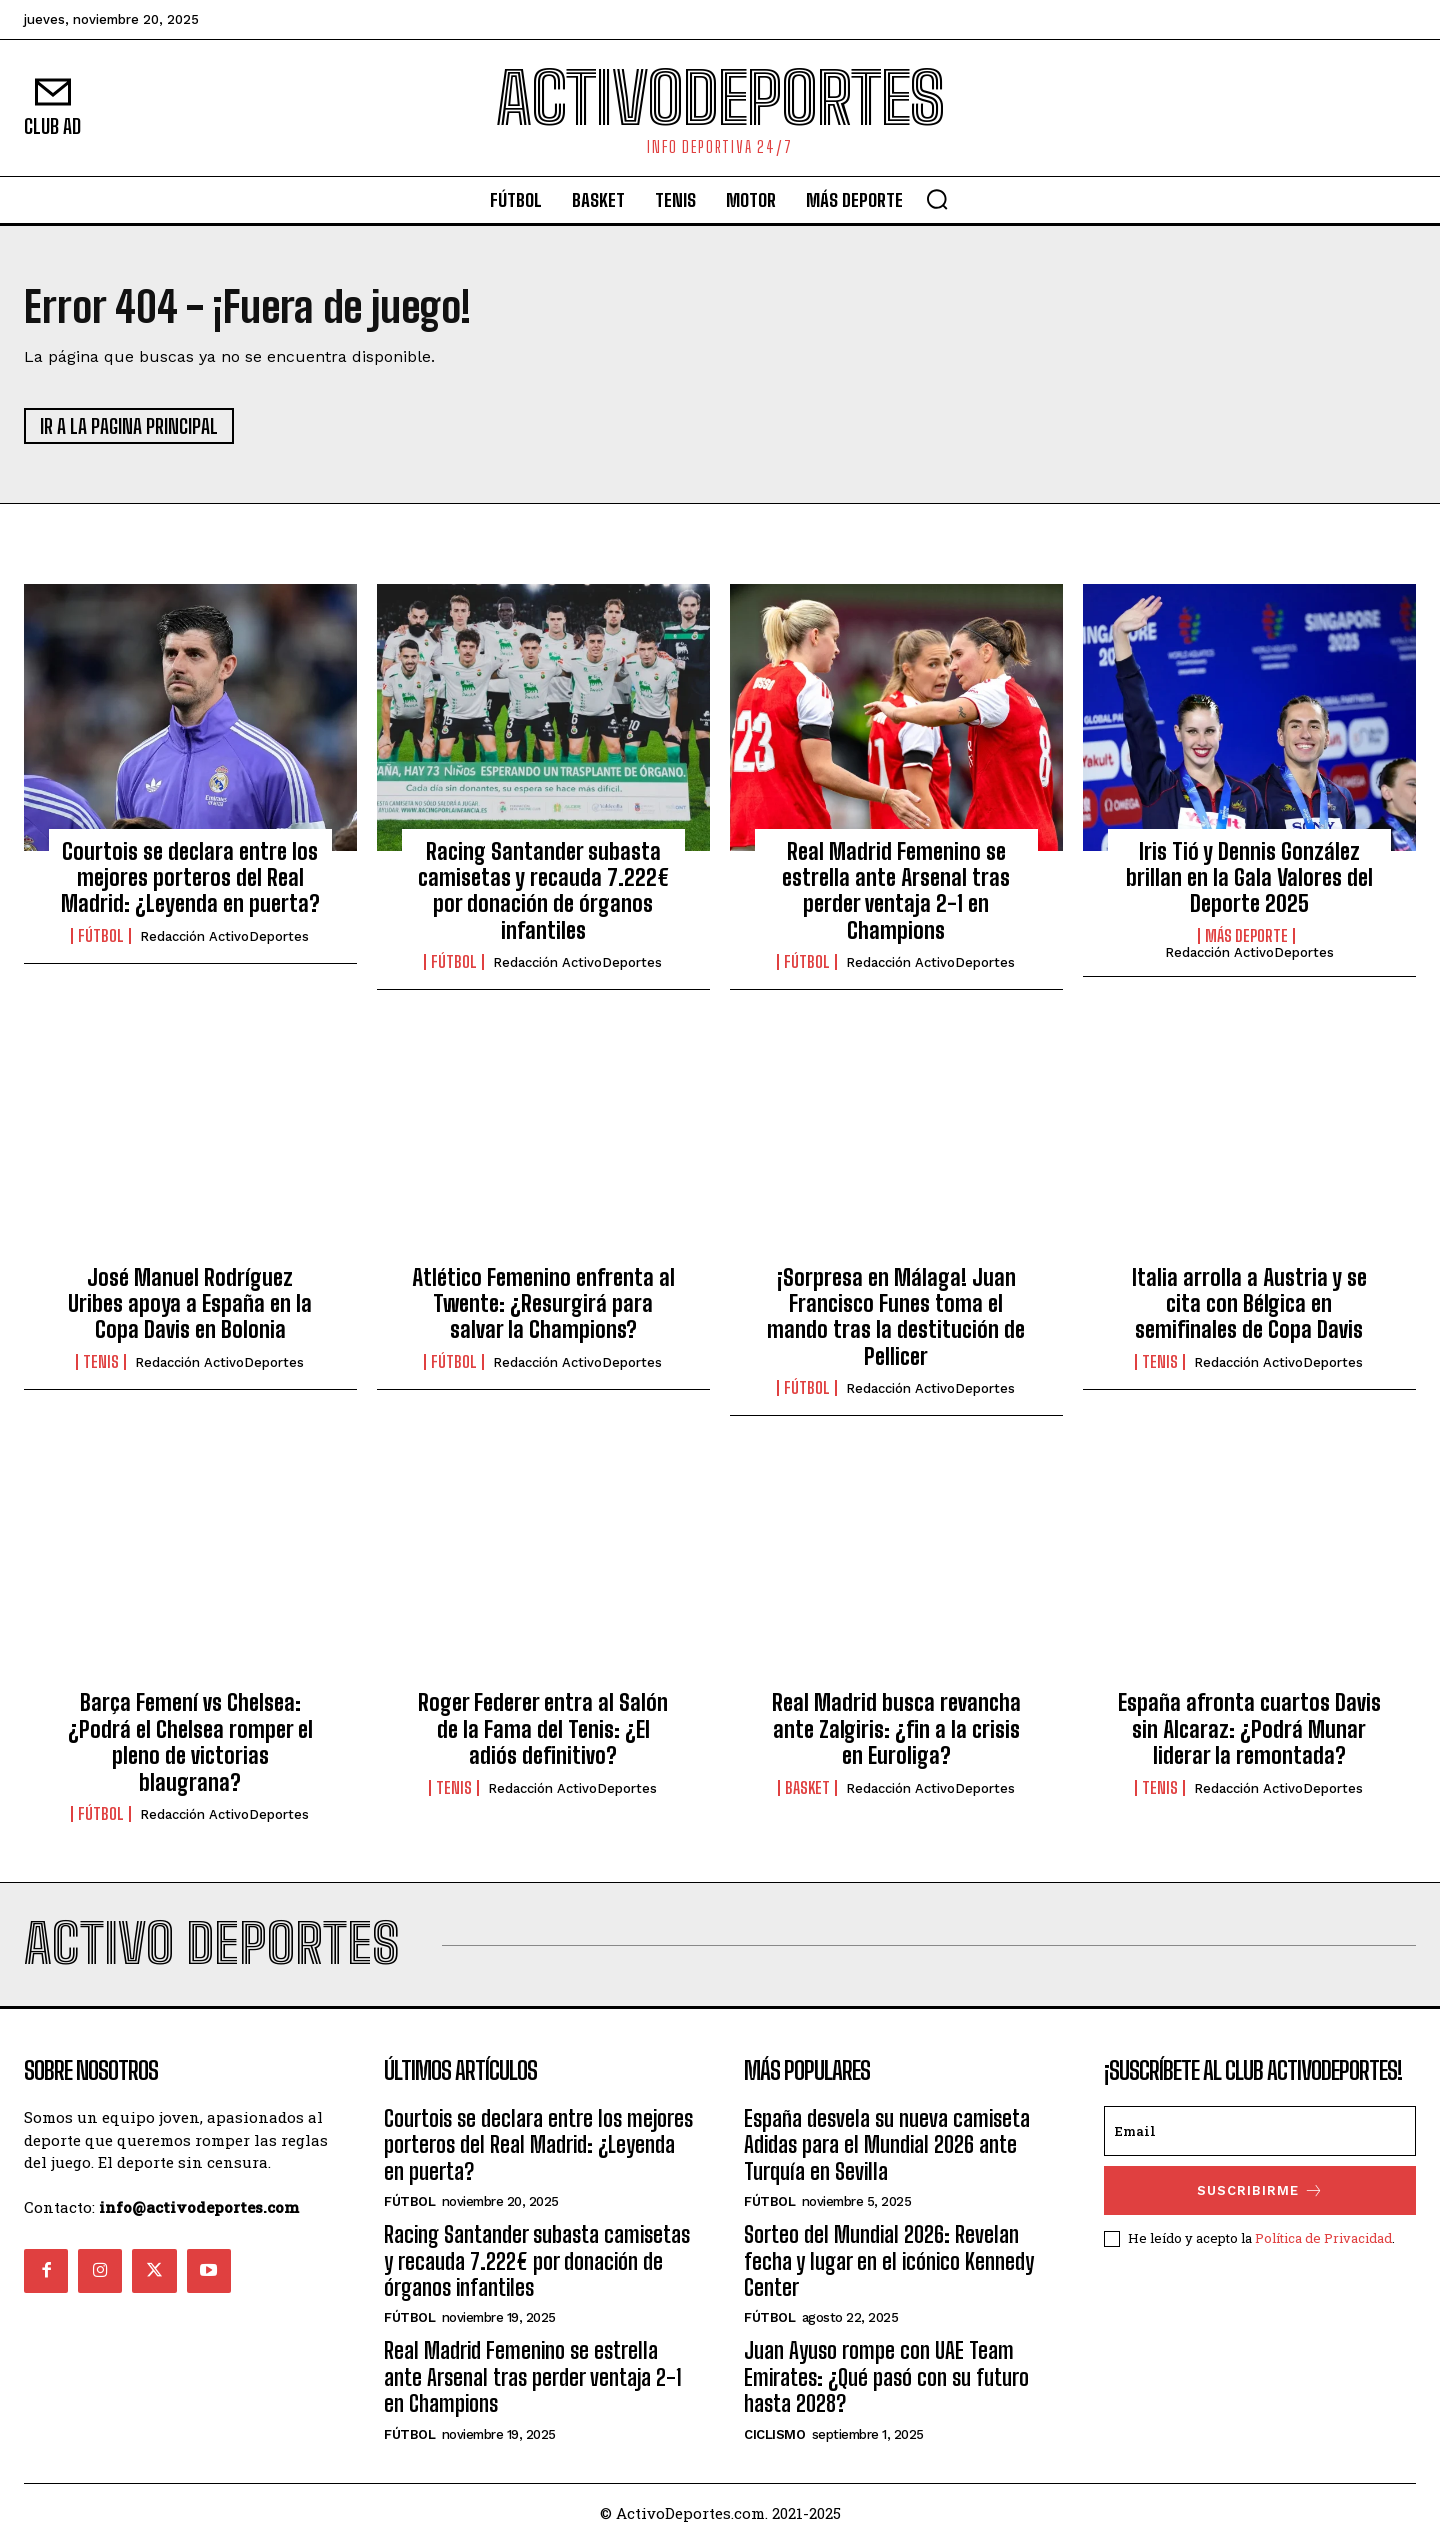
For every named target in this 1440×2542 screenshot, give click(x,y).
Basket (807, 1788)
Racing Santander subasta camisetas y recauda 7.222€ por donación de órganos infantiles (543, 891)
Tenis (101, 1362)
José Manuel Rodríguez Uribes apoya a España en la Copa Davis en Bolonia (190, 1304)
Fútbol (101, 936)
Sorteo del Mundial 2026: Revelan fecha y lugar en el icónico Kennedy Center (889, 2261)
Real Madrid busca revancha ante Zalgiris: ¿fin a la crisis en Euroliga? (896, 1729)
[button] (937, 199)
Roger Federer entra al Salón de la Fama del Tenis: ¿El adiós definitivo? (543, 1729)
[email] (1260, 2131)
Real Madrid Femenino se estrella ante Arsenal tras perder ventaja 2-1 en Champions (896, 891)
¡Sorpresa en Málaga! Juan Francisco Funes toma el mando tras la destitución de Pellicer (896, 1317)
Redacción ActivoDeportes (224, 936)
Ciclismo (774, 2434)
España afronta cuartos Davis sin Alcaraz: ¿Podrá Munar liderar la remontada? (1249, 1729)
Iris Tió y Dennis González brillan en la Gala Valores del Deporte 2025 (1249, 878)
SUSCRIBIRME (1260, 2190)
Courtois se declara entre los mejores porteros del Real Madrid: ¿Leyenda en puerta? (190, 878)
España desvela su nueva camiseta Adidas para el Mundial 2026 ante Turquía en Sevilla (887, 2145)
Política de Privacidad (1323, 2238)
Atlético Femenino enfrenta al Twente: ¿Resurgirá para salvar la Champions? (543, 1304)
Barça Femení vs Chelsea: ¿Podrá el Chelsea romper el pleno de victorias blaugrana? (190, 1742)
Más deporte (1246, 936)
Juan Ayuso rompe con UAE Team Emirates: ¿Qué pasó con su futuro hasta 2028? (886, 2377)
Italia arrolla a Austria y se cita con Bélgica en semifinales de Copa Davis (1249, 1304)
